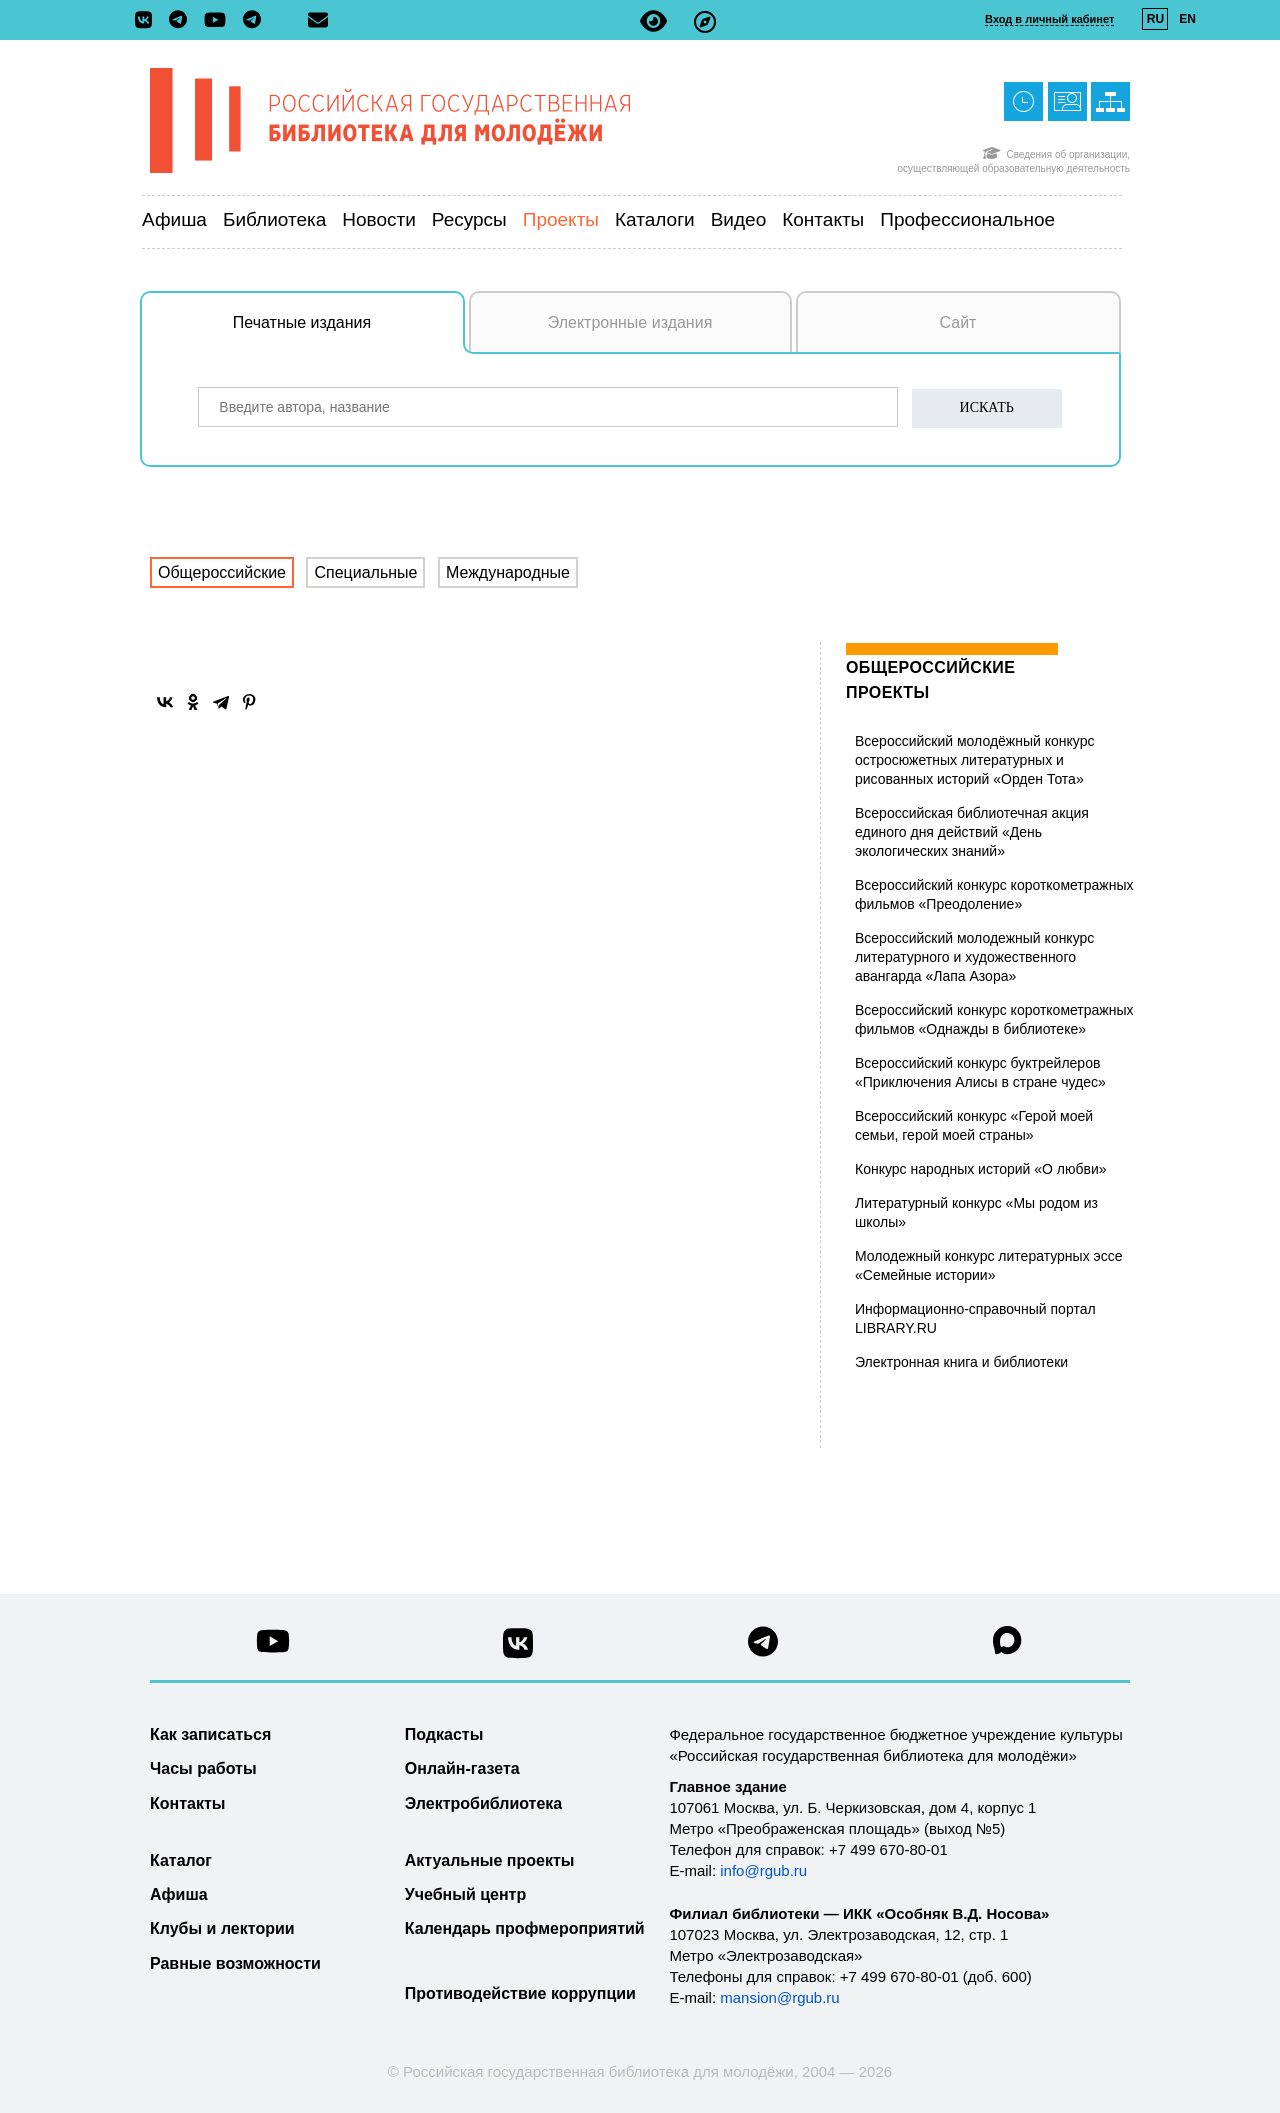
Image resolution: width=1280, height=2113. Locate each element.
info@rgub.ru (763, 1870)
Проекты (561, 219)
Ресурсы (469, 219)
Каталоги (655, 219)
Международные (508, 572)
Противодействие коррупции (520, 1993)
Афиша (174, 219)
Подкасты (444, 1734)
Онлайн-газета (462, 1768)
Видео (739, 219)
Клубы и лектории (222, 1928)
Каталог (181, 1860)
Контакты (823, 219)
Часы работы (203, 1768)
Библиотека (274, 219)
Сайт (958, 322)
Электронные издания (630, 322)
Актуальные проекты (490, 1860)
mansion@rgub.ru (779, 1997)
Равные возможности (235, 1963)
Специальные (365, 572)
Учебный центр (465, 1894)
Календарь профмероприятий (525, 1928)
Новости (379, 219)
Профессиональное (967, 219)
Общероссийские (222, 572)
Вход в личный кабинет (1049, 19)
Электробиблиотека (483, 1803)
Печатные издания (349, 333)
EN (1187, 19)
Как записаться (210, 1734)
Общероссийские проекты (930, 680)
